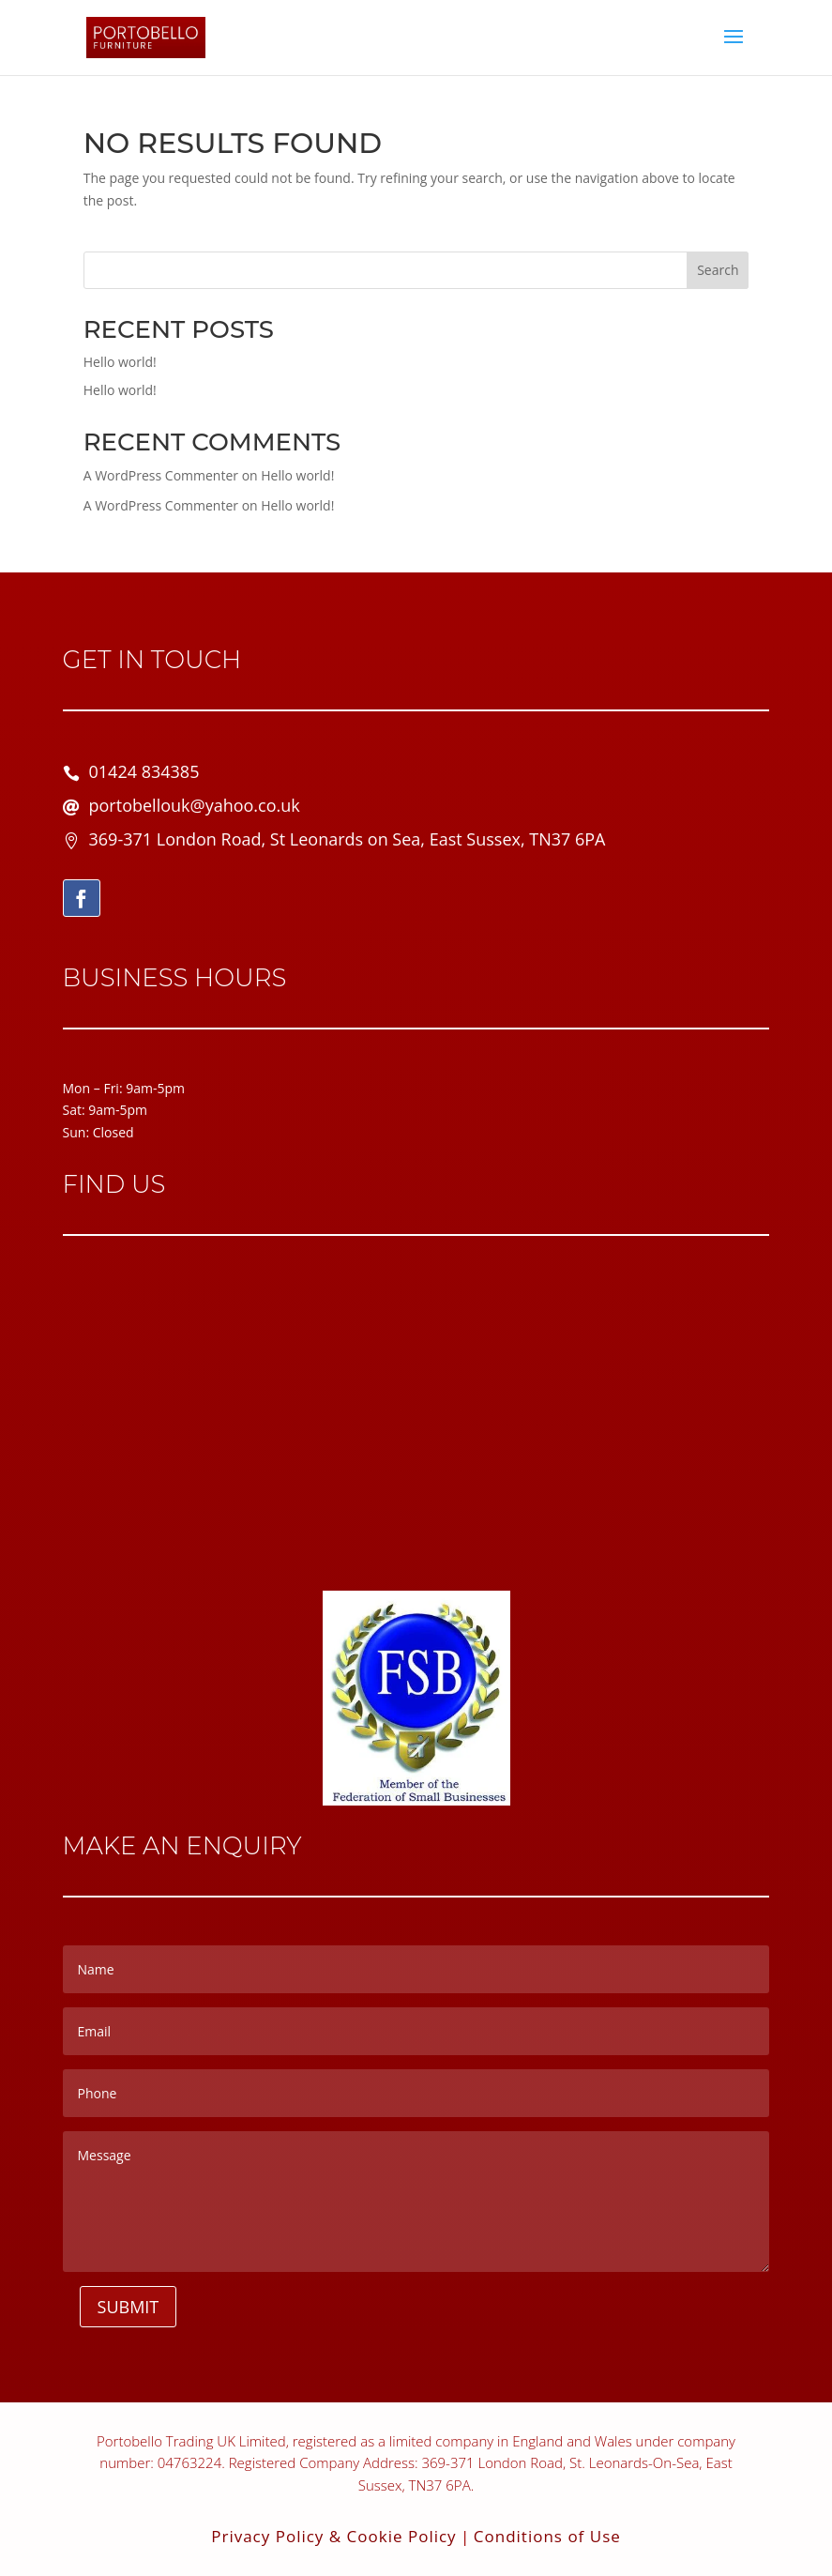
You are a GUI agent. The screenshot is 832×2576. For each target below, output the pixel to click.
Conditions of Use (547, 2536)
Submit (128, 2306)
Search (717, 270)
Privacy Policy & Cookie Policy (333, 2536)
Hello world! (120, 362)
